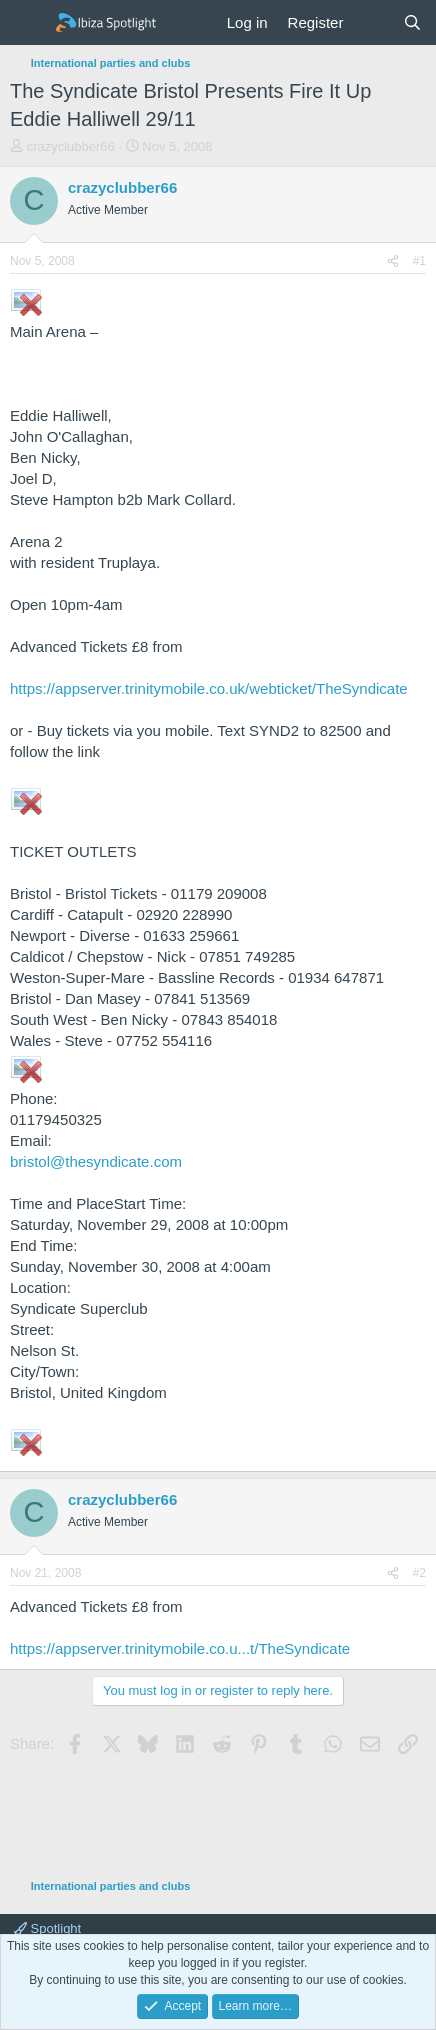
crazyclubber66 (71, 146)
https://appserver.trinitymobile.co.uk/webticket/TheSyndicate (209, 688)
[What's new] (372, 22)
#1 (419, 261)
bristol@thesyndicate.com (96, 1161)
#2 (419, 1573)
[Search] (412, 22)
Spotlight (47, 1928)
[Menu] (27, 23)
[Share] (393, 261)
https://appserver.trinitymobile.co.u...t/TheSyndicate (180, 1648)
